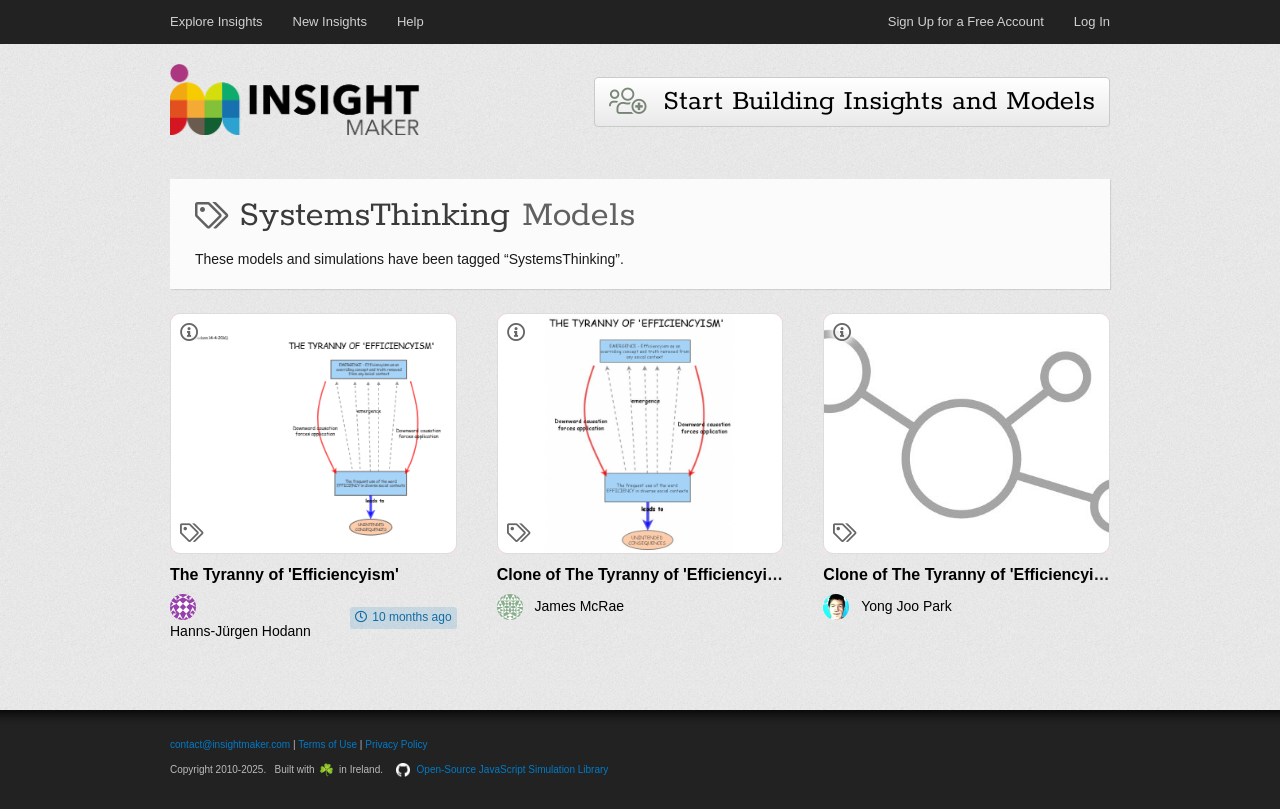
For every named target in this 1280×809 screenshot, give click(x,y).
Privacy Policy (396, 744)
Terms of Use (327, 744)
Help (410, 21)
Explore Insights (216, 21)
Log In (1092, 21)
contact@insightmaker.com (230, 744)
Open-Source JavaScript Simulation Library (513, 769)
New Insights (330, 21)
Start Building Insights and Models (852, 101)
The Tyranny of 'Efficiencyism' (284, 574)
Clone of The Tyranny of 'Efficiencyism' (645, 574)
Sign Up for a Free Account (966, 21)
